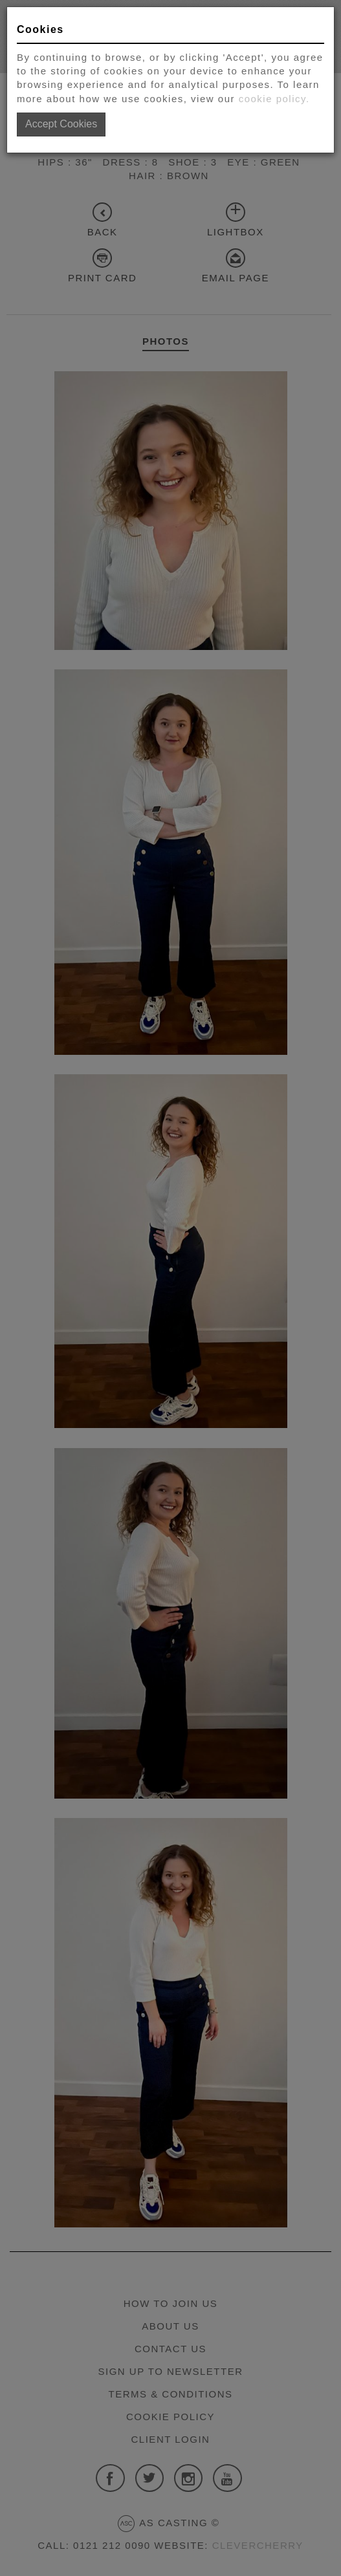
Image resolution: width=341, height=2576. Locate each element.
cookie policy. (274, 98)
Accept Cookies (61, 123)
